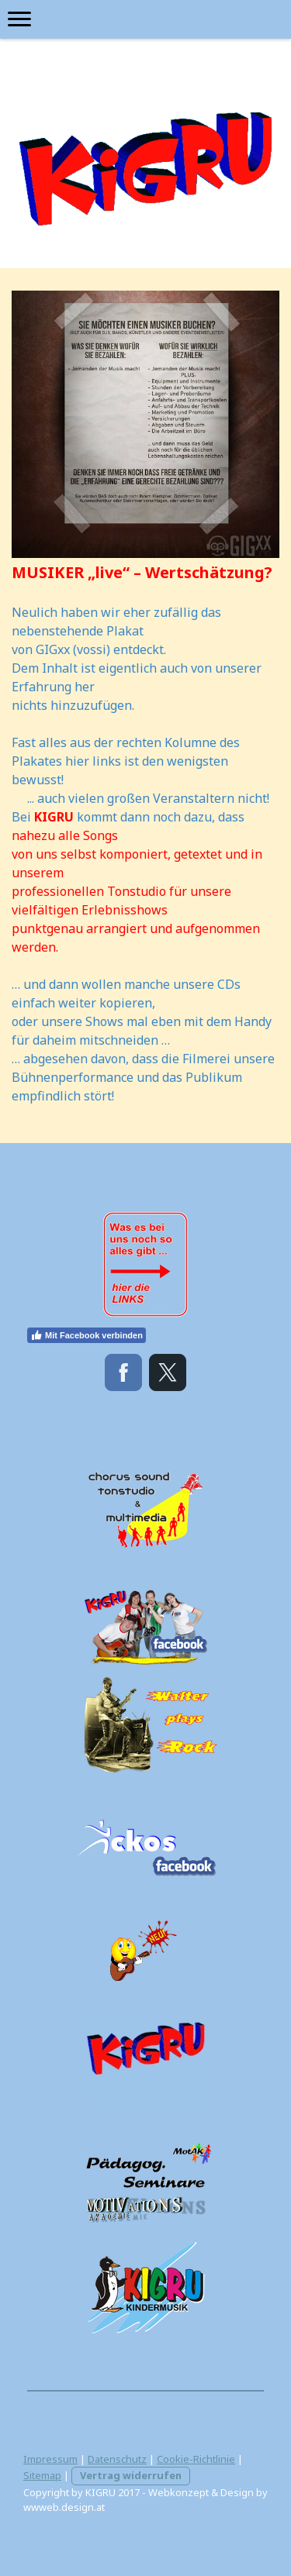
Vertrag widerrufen (131, 2475)
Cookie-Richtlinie (196, 2459)
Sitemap (42, 2475)
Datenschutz (117, 2459)
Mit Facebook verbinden (86, 1335)
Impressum (50, 2459)
